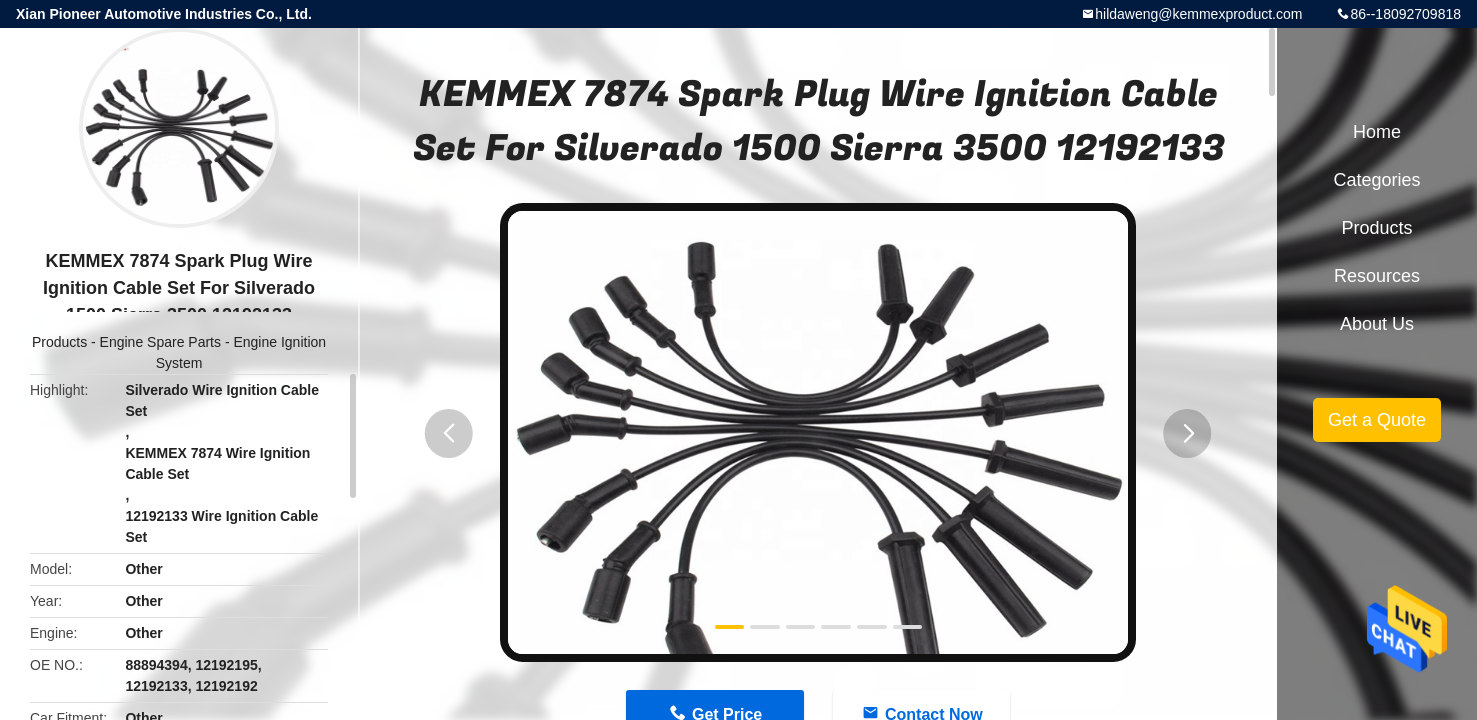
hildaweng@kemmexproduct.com (1198, 14)
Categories (1376, 180)
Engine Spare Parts (160, 342)
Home (1377, 132)
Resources (1377, 276)
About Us (1377, 324)
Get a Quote (1377, 420)
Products (59, 342)
